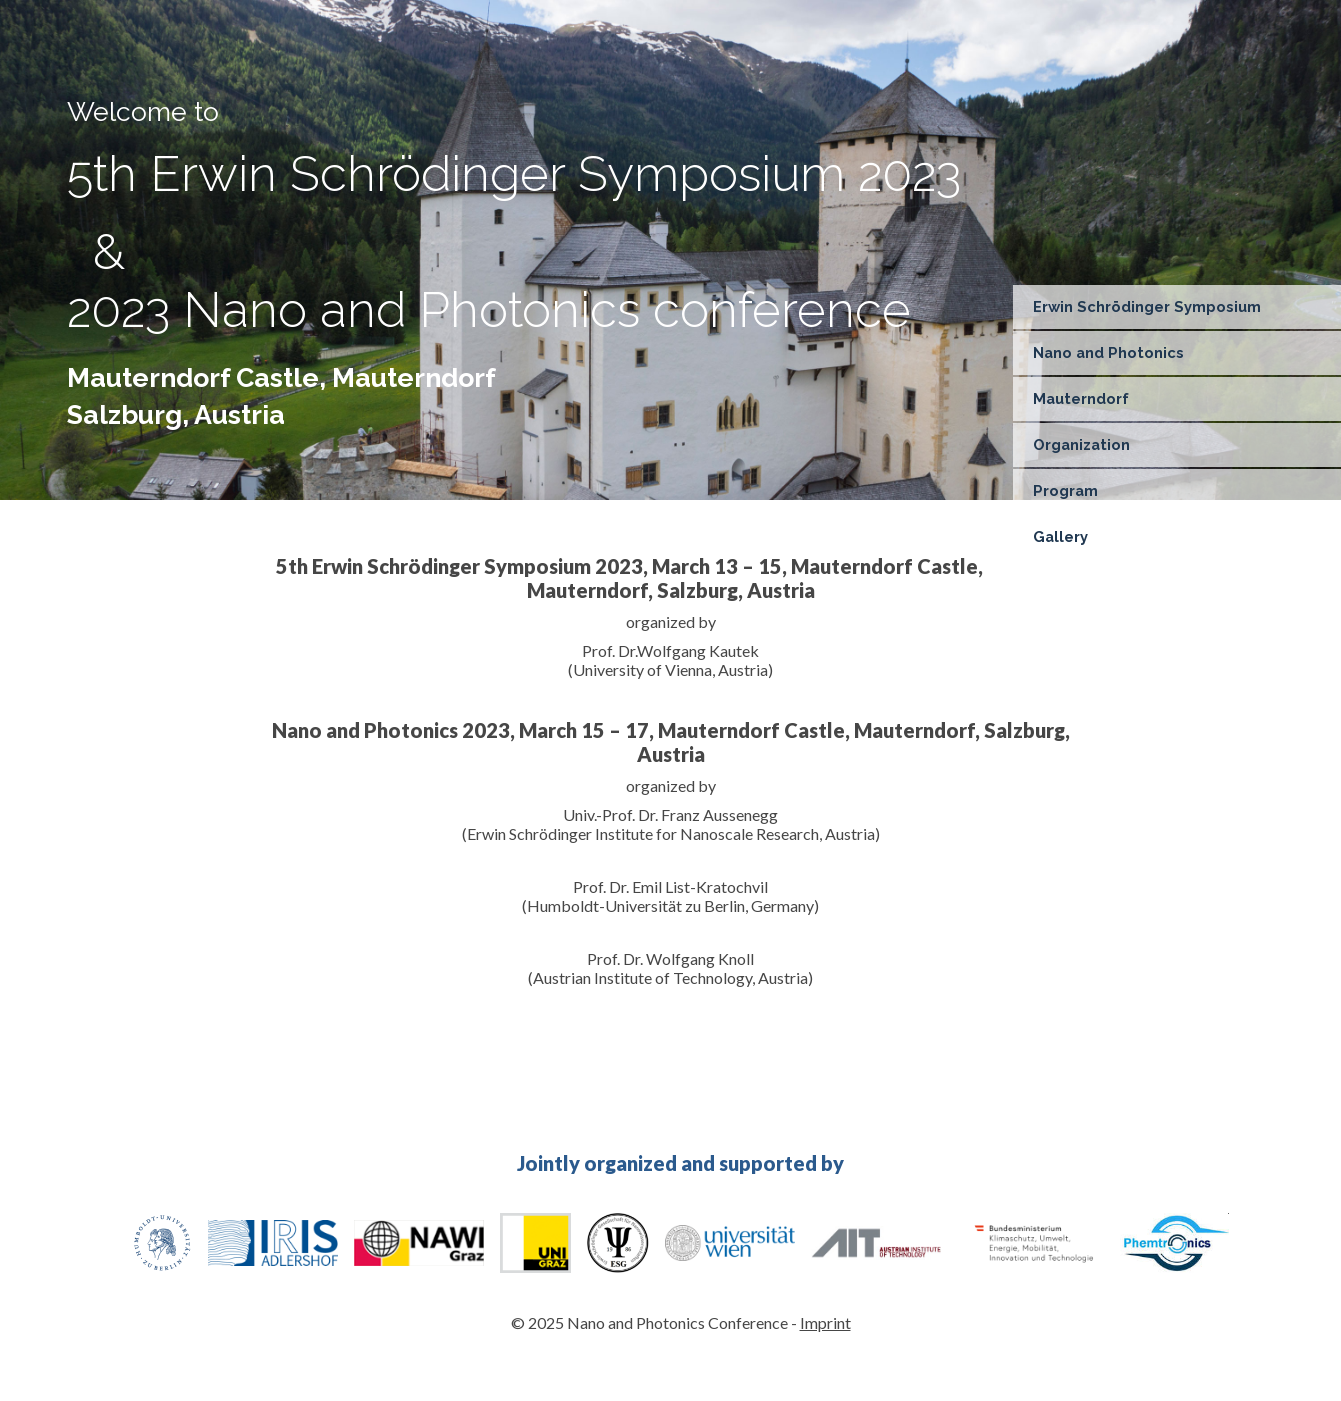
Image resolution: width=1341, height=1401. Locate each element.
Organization (1081, 444)
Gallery (1060, 536)
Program (1065, 490)
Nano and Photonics (1108, 352)
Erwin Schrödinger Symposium (1147, 306)
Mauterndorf (1081, 398)
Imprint (825, 1322)
